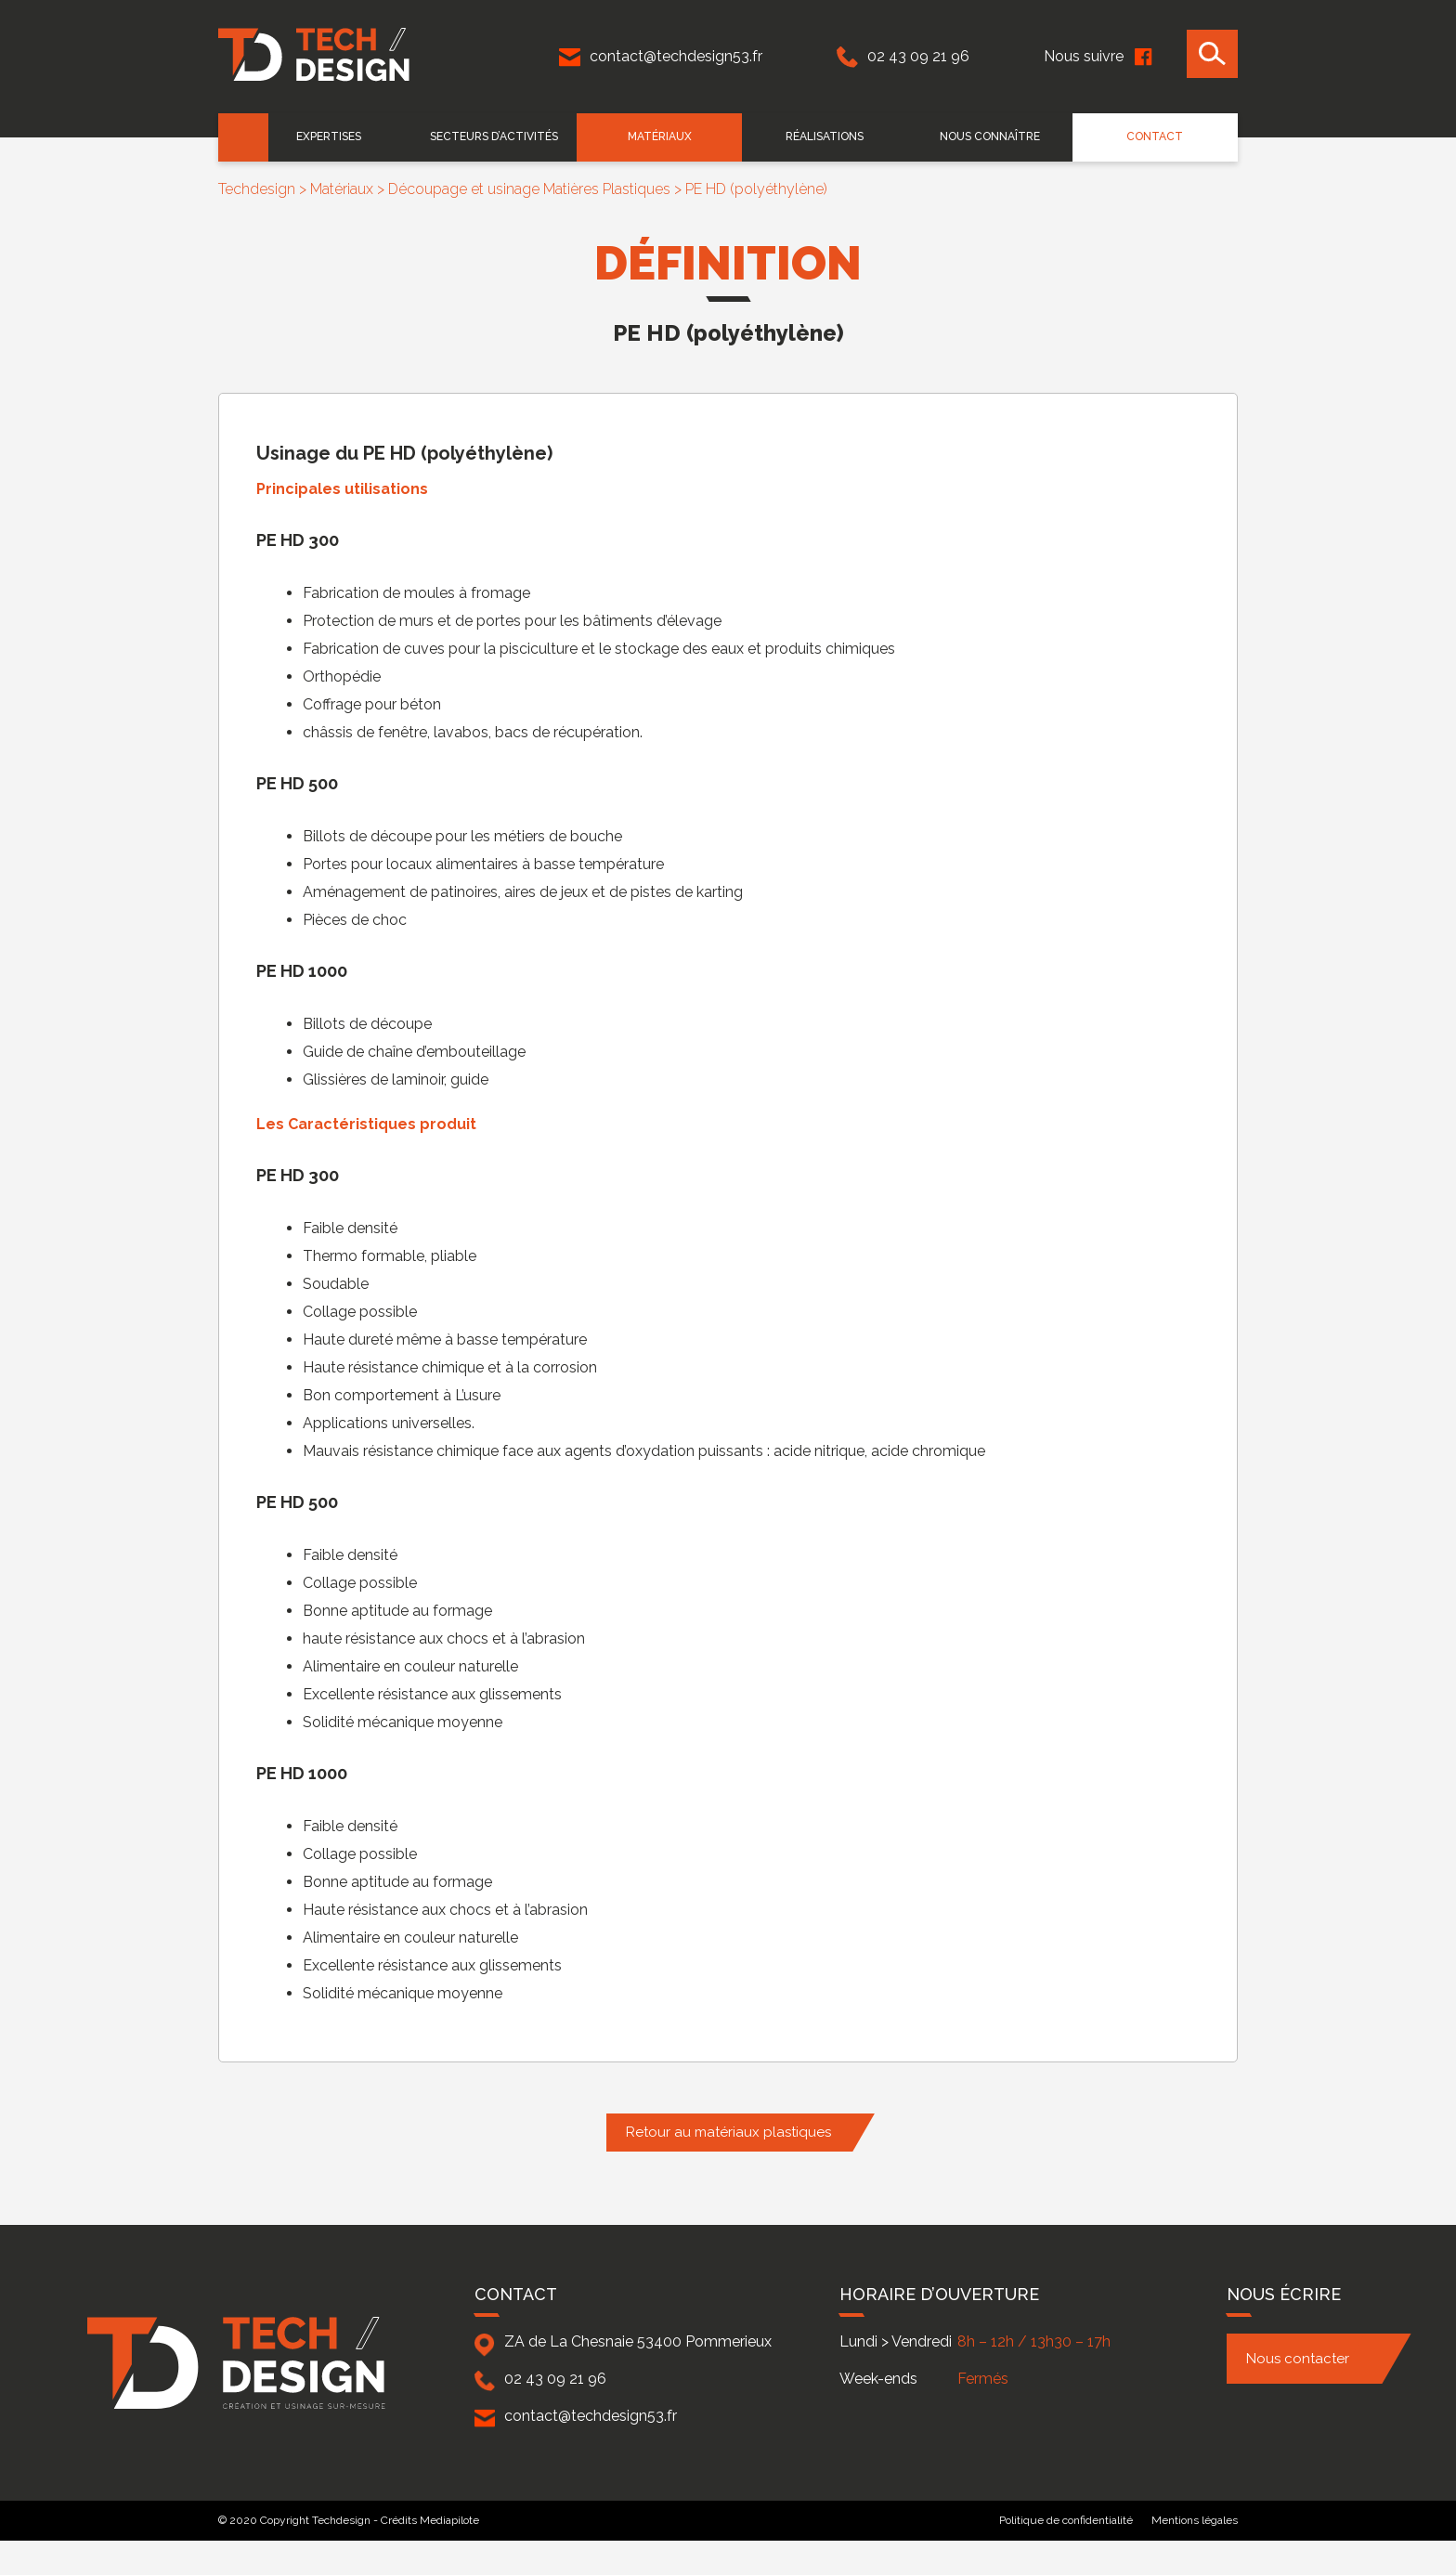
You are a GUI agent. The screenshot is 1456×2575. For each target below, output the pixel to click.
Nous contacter (1297, 2358)
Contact (1156, 136)
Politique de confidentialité (1066, 2520)
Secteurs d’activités (512, 136)
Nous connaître (995, 136)
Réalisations (834, 136)
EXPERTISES (350, 136)
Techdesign (256, 189)
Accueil (243, 137)
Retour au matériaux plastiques (728, 2132)
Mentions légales (1194, 2520)
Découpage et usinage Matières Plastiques (529, 189)
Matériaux (673, 136)
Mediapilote (449, 2520)
